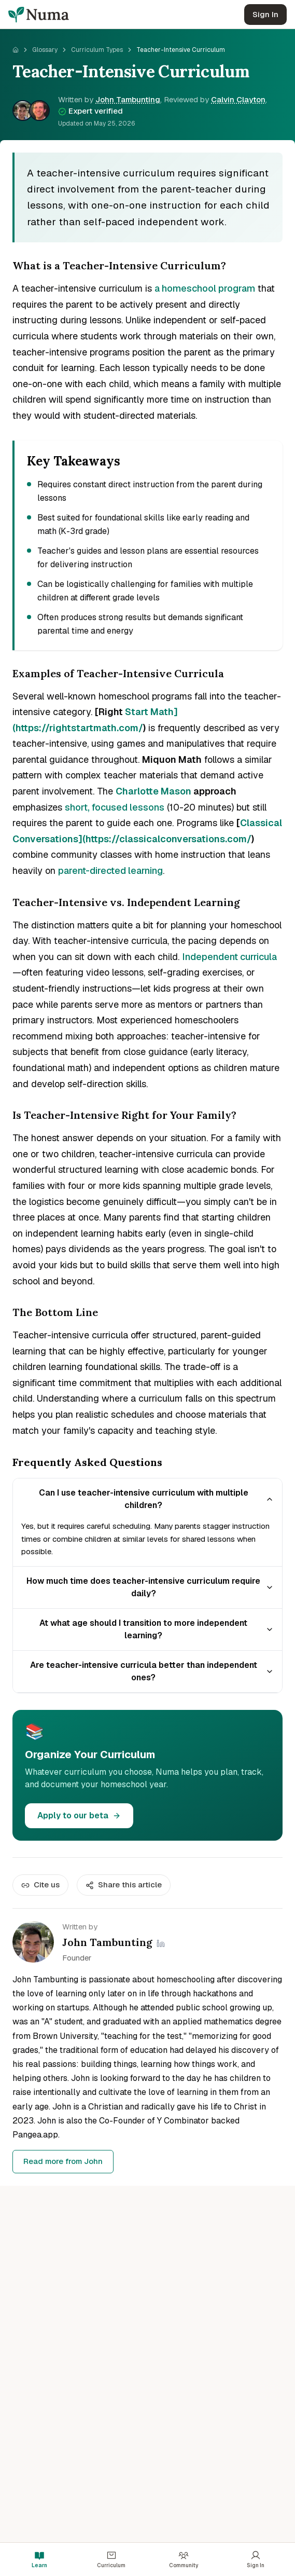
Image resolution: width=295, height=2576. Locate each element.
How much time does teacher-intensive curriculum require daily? (150, 1587)
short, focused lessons (114, 807)
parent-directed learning (110, 870)
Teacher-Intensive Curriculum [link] (180, 50)
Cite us (40, 1884)
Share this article (124, 1884)
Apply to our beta (79, 1815)
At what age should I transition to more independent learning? (156, 1629)
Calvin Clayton (238, 99)
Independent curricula (229, 957)
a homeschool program (204, 288)
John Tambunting (127, 99)
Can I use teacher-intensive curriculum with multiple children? (156, 1499)
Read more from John (63, 2161)
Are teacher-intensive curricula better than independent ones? (152, 1671)
